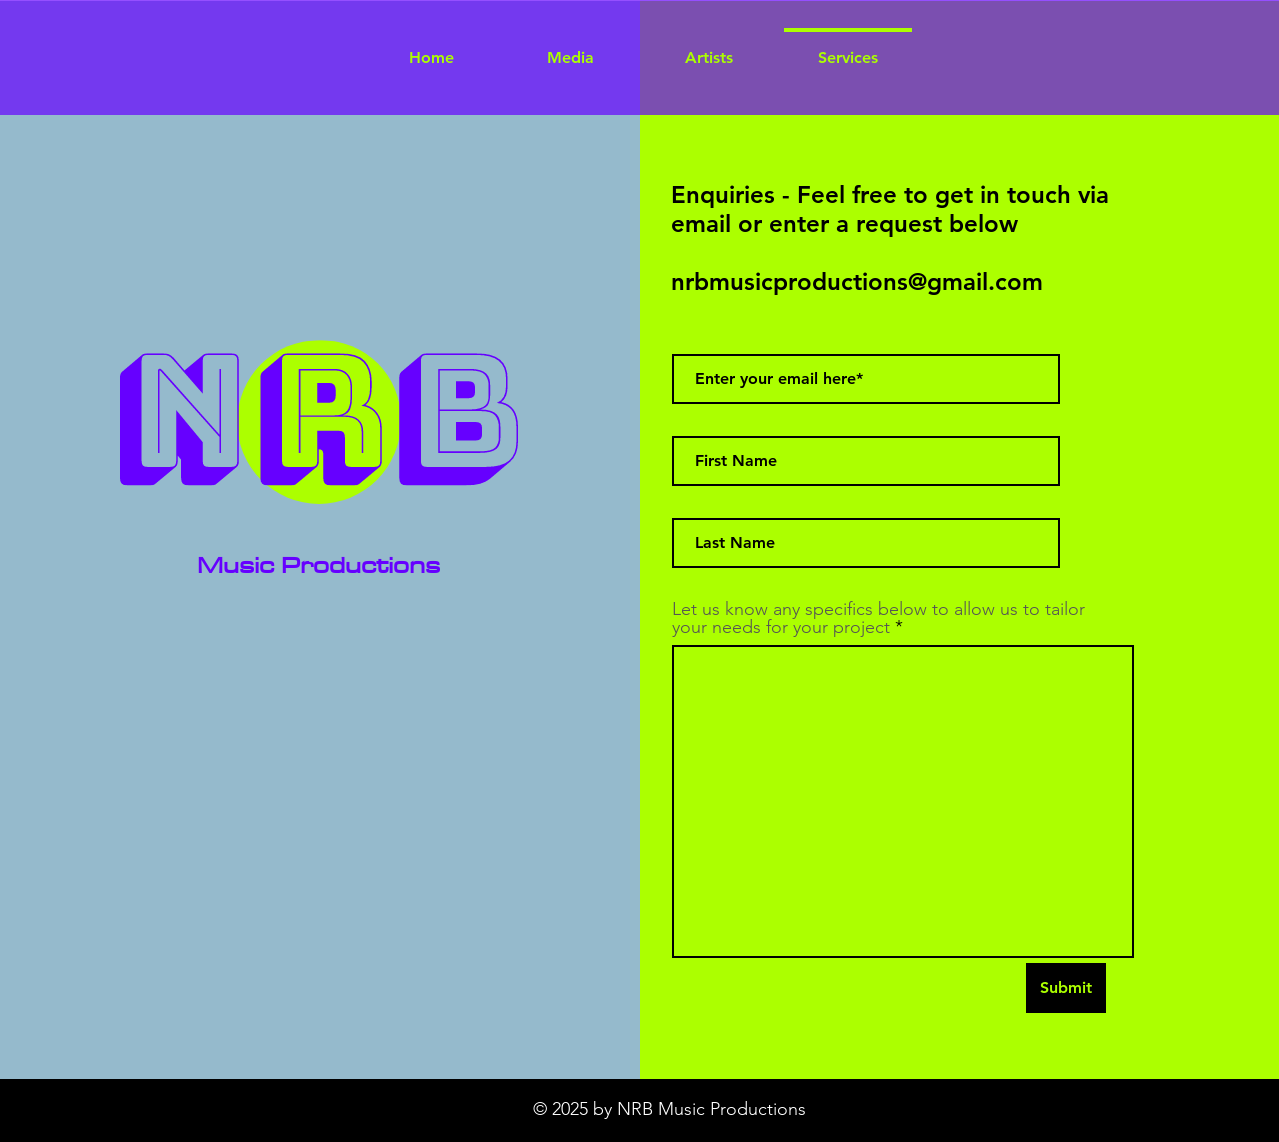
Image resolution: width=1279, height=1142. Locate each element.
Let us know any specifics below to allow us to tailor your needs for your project (878, 618)
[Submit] (1066, 988)
